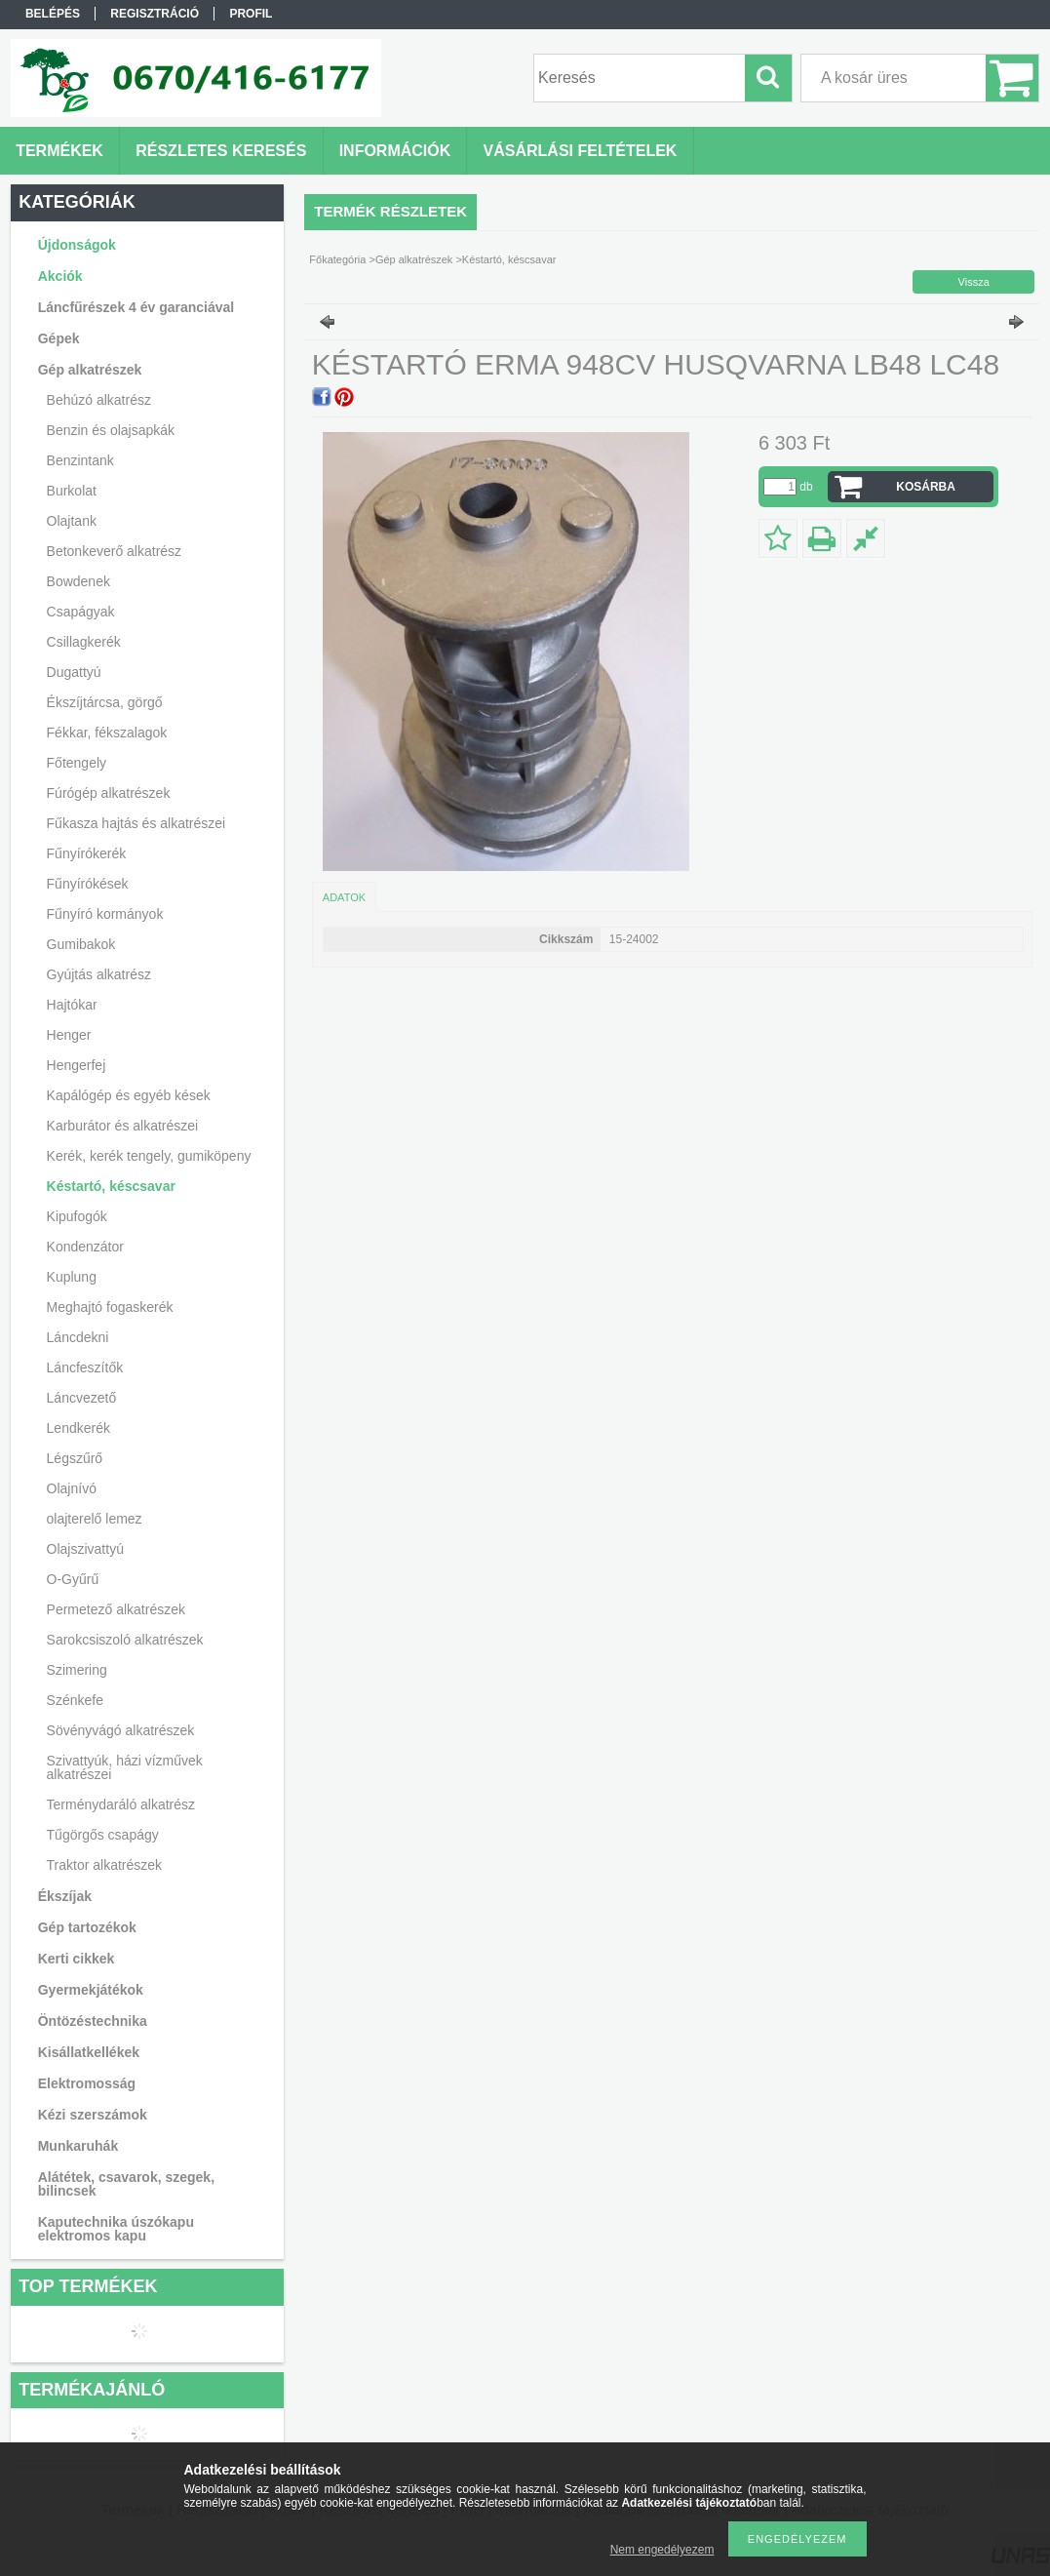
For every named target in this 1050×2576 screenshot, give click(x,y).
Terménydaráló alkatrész (121, 1804)
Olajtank (72, 521)
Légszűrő (75, 1458)
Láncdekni (78, 1337)
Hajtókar (72, 1004)
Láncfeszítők (85, 1367)
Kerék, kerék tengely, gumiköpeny (149, 1156)
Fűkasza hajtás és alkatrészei (136, 823)
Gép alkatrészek (413, 259)
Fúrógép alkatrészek (109, 793)
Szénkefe (75, 1700)
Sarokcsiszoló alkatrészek (125, 1639)
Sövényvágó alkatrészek (121, 1730)
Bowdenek (78, 581)
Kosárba (925, 487)
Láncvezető (82, 1398)
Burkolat (72, 490)
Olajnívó (72, 1488)
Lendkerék (78, 1428)
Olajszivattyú (85, 1549)
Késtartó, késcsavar (111, 1186)
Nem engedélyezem (662, 2549)
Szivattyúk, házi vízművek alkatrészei (125, 1767)
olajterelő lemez (94, 1518)
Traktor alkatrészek (105, 1865)
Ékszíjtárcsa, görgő (105, 702)
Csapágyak (81, 611)
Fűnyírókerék (87, 853)
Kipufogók (77, 1216)
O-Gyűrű (73, 1579)
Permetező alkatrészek (116, 1609)
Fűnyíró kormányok (105, 914)
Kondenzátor (85, 1246)
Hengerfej (76, 1065)
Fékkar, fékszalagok (107, 732)
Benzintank (80, 460)
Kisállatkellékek (88, 2052)
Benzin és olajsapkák (111, 430)
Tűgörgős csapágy (103, 1835)
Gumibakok (81, 944)
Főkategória (337, 259)
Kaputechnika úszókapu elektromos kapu (116, 2228)
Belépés (52, 13)
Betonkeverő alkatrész (114, 551)
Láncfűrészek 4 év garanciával (136, 307)
